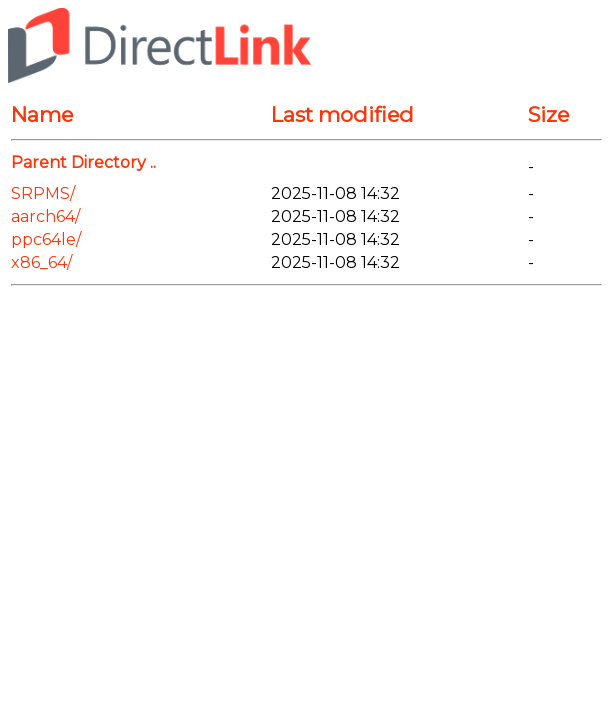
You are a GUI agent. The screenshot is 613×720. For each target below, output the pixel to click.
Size (548, 114)
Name (42, 114)
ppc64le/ (46, 239)
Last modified (342, 114)
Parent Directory (78, 162)
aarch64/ (45, 216)
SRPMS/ (43, 193)
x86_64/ (41, 262)
